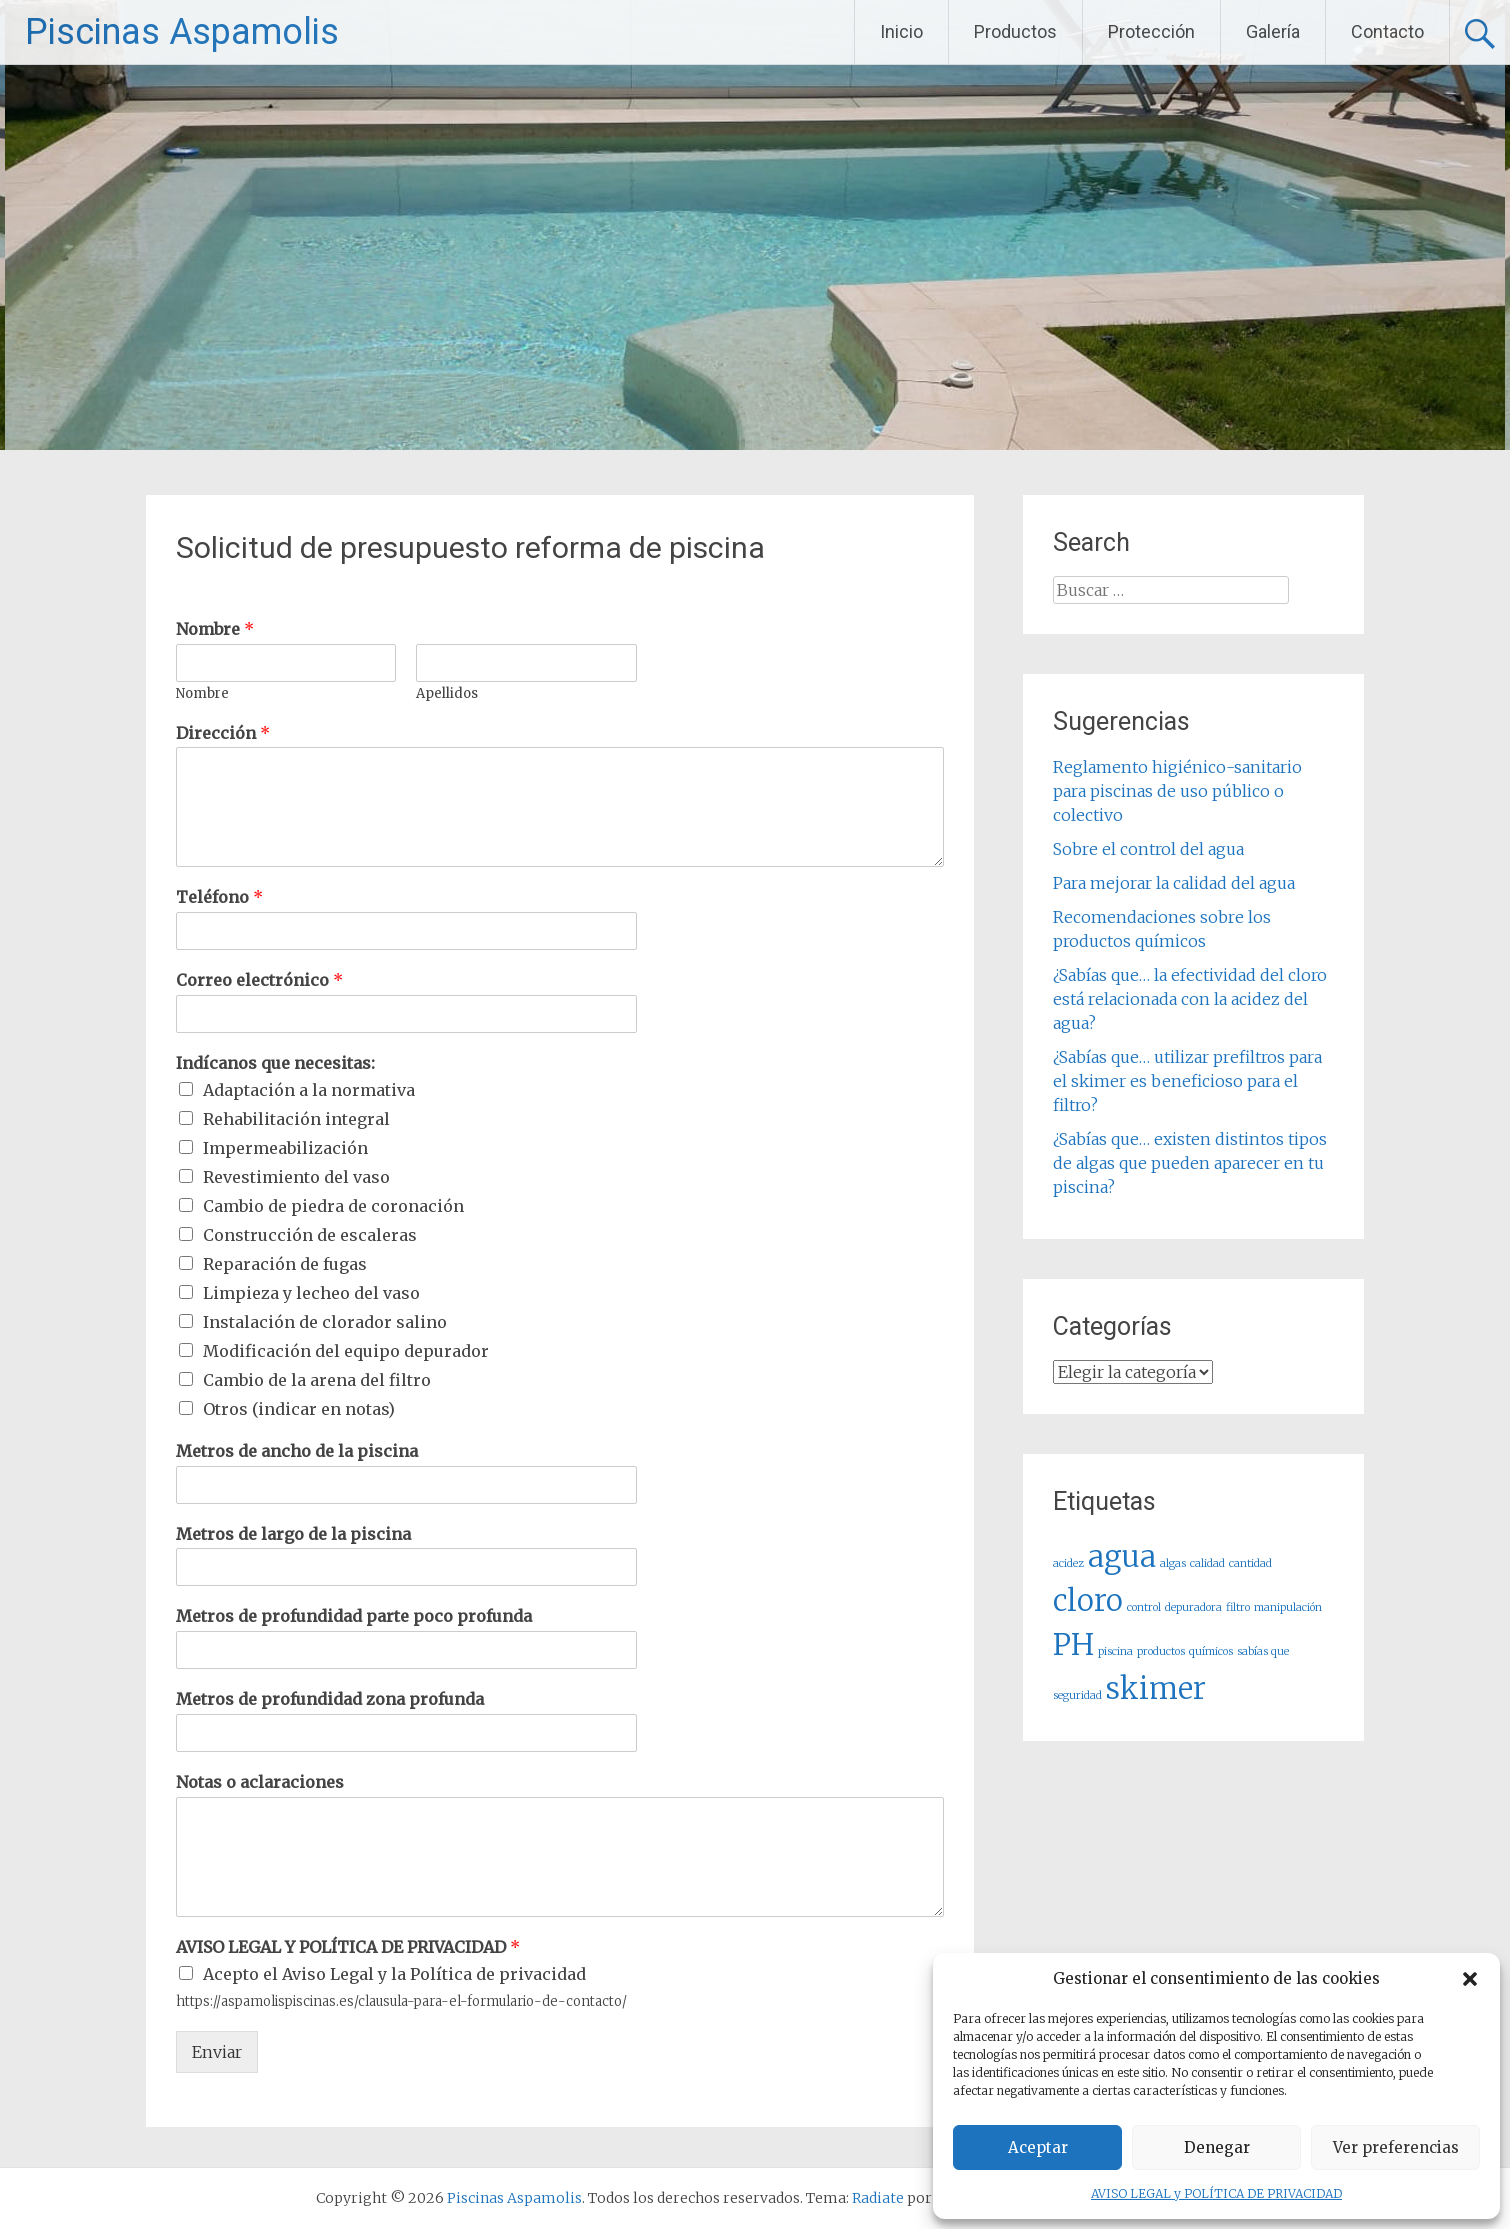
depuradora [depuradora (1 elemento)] (1193, 1607)
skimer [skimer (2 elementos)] (1156, 1688)
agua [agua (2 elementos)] (1122, 1556)
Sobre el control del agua (1148, 849)
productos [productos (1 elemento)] (1161, 1651)
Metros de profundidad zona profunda (330, 1699)
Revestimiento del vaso (296, 1177)
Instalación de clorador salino (325, 1322)
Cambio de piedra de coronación (333, 1206)
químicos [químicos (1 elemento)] (1211, 1651)
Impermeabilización (285, 1148)
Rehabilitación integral (296, 1119)
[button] (1470, 1979)
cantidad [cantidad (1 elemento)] (1250, 1563)
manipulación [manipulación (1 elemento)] (1288, 1607)
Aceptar (1038, 2147)
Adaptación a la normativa (309, 1090)
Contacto (1387, 31)
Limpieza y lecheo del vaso (311, 1293)
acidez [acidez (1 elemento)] (1068, 1563)
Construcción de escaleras (310, 1235)
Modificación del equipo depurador (346, 1351)
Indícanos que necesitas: (275, 1063)
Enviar (217, 2052)
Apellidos (447, 694)
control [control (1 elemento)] (1144, 1607)
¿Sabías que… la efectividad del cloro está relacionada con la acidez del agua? (1190, 999)
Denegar (1217, 2147)
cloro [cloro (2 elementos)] (1088, 1600)
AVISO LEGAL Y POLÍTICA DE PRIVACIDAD (348, 1947)
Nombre (215, 629)
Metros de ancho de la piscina (297, 1451)
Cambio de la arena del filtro (317, 1380)
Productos (1015, 31)
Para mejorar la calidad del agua (1174, 883)
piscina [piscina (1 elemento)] (1115, 1651)
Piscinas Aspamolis (182, 32)
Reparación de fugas (285, 1264)
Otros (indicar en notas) (299, 1409)
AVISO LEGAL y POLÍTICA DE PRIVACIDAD (1216, 2193)
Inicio (901, 31)
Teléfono (219, 897)
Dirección (223, 733)
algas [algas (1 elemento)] (1173, 1563)
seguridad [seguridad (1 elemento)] (1077, 1695)
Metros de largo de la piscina (293, 1534)
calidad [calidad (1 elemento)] (1207, 1563)
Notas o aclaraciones (260, 1782)
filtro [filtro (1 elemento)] (1238, 1607)
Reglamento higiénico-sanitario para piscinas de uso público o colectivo (1177, 791)
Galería (1273, 31)
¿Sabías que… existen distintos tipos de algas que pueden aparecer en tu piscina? (1190, 1163)
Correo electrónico (259, 980)
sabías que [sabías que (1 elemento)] (1263, 1651)
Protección (1151, 31)
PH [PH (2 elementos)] (1073, 1644)
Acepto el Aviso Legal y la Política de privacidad (394, 1974)
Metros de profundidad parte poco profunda (354, 1616)
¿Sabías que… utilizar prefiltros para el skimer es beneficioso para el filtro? (1187, 1081)
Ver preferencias (1396, 2147)
